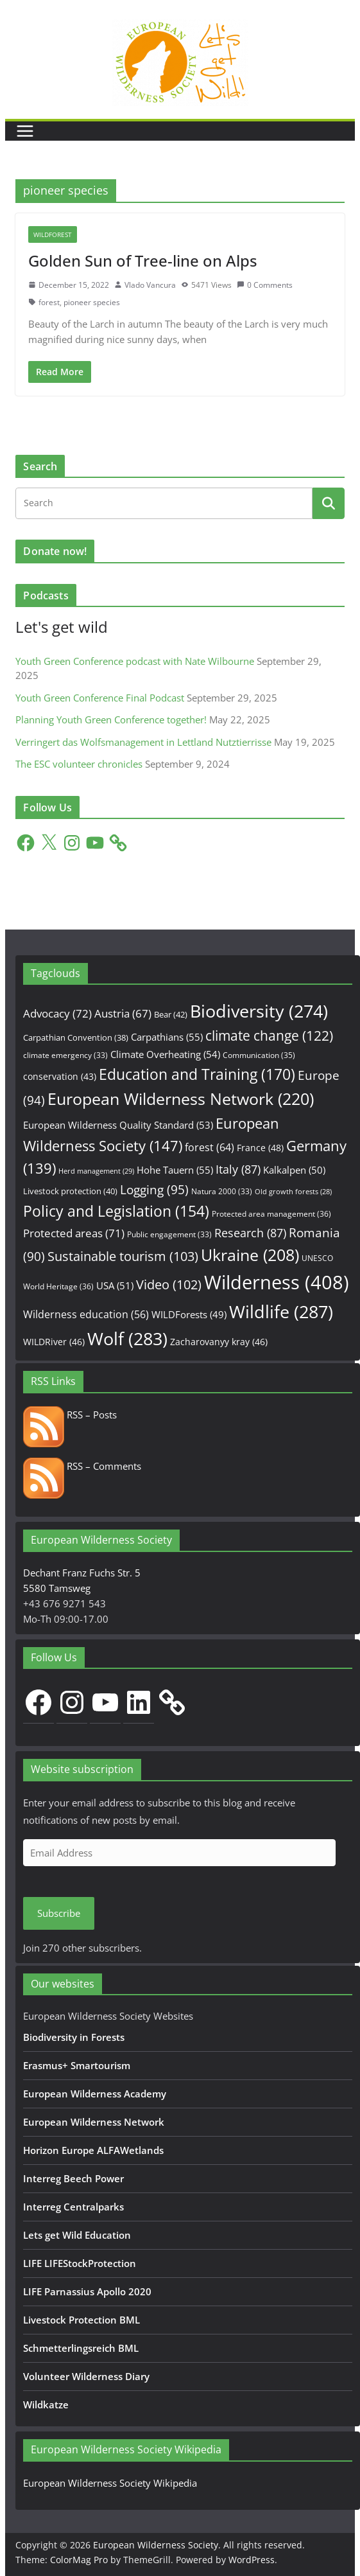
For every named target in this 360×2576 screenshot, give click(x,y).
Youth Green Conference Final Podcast (99, 697)
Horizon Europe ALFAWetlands (93, 2150)
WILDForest (52, 234)
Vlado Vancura (150, 284)
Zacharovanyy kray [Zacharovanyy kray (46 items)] (219, 1342)
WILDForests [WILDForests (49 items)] (189, 1314)
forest (49, 302)
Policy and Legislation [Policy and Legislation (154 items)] (116, 1211)
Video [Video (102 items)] (168, 1284)
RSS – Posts (70, 1414)
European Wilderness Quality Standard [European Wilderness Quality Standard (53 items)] (118, 1124)
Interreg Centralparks (73, 2206)
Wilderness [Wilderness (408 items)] (276, 1282)
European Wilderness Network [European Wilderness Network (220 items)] (180, 1098)
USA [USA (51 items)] (114, 1285)
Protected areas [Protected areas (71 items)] (73, 1233)
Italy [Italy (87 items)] (238, 1169)
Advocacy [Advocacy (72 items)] (57, 1013)
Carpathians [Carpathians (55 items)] (167, 1037)
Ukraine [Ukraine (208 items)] (250, 1255)
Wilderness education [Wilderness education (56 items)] (86, 1314)
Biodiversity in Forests (73, 2037)
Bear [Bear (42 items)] (170, 1014)
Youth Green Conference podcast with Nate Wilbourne (134, 661)
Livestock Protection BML (81, 2319)
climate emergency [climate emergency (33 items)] (65, 1055)
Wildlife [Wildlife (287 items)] (281, 1311)
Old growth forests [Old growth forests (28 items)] (293, 1191)
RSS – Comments (82, 1466)
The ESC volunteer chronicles (78, 763)
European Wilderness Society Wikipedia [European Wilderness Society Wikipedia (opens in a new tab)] (110, 2482)
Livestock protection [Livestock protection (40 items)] (70, 1191)
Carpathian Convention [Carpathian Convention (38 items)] (75, 1037)
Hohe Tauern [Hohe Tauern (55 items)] (175, 1170)
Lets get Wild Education (77, 2234)
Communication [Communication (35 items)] (259, 1055)
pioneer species (92, 302)
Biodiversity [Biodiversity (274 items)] (259, 1011)
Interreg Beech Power (73, 2178)
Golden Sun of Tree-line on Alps (142, 260)
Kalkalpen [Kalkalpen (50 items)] (294, 1169)
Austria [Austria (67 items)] (122, 1013)
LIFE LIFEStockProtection (79, 2263)
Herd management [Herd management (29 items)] (96, 1171)
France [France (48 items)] (260, 1148)
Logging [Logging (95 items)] (154, 1189)
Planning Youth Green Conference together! (111, 719)
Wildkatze (46, 2404)
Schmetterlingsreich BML (81, 2348)
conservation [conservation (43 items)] (59, 1076)
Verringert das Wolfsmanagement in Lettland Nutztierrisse (143, 742)
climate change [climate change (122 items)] (269, 1036)
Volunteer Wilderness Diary (86, 2376)
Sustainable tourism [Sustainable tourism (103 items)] (122, 1256)
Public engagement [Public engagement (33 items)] (169, 1234)
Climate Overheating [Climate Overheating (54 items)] (165, 1054)
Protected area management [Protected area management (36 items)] (271, 1213)
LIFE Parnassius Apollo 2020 (87, 2291)
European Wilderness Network (93, 2121)
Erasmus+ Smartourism (76, 2065)
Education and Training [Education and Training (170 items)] (197, 1074)
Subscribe (58, 1913)
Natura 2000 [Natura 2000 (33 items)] (221, 1191)
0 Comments (265, 284)
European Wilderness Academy (94, 2093)
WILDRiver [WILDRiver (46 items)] (54, 1342)
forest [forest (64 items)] (209, 1147)
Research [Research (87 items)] (250, 1232)
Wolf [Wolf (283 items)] (127, 1338)
